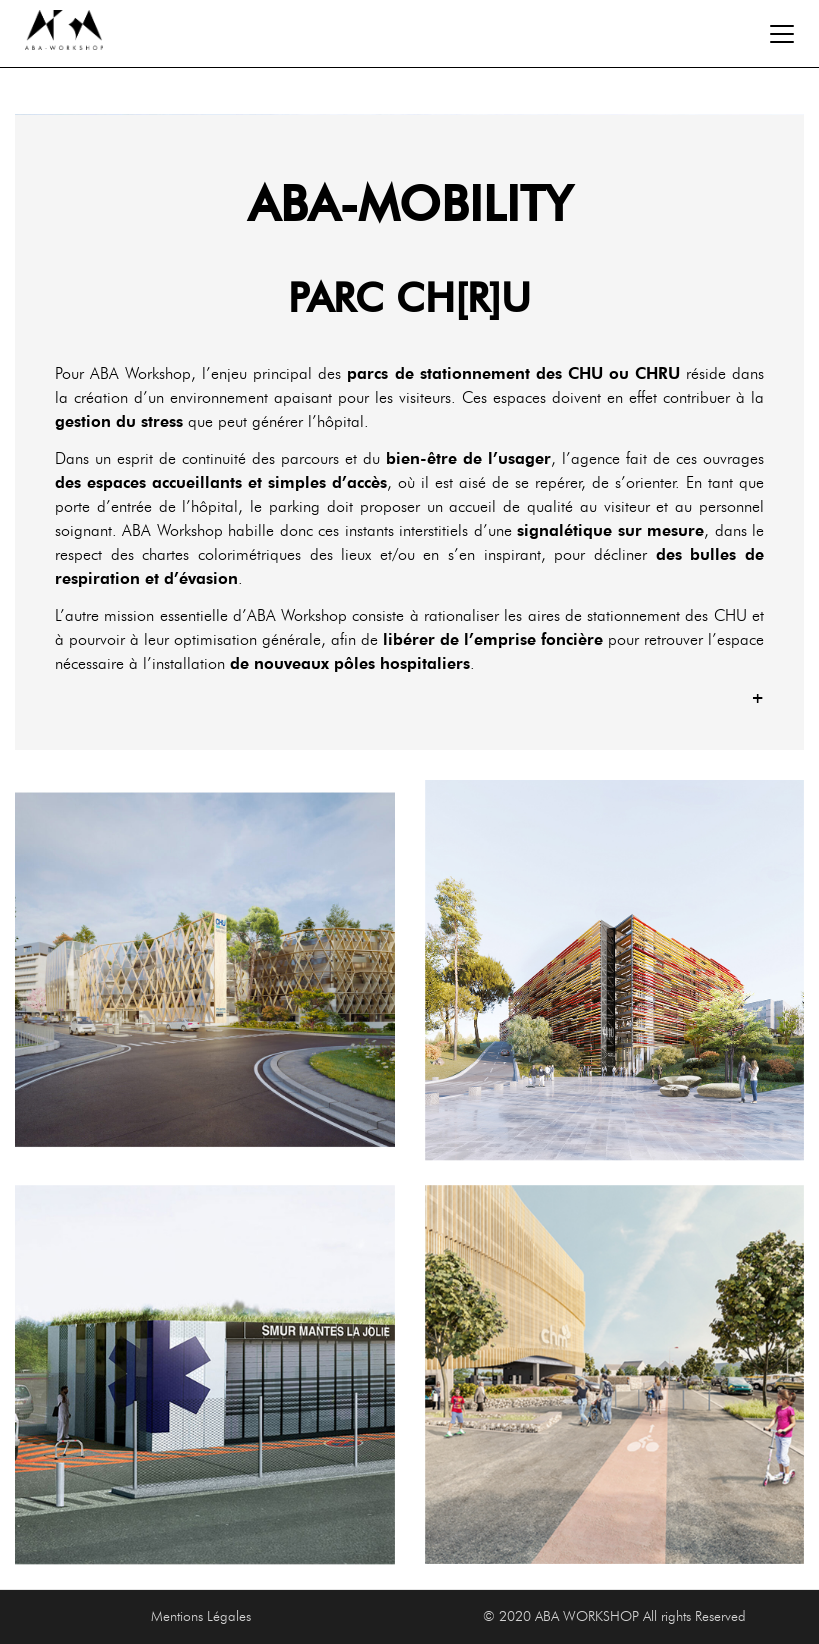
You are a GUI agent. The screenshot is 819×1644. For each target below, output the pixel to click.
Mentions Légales (201, 1616)
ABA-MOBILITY (410, 204)
